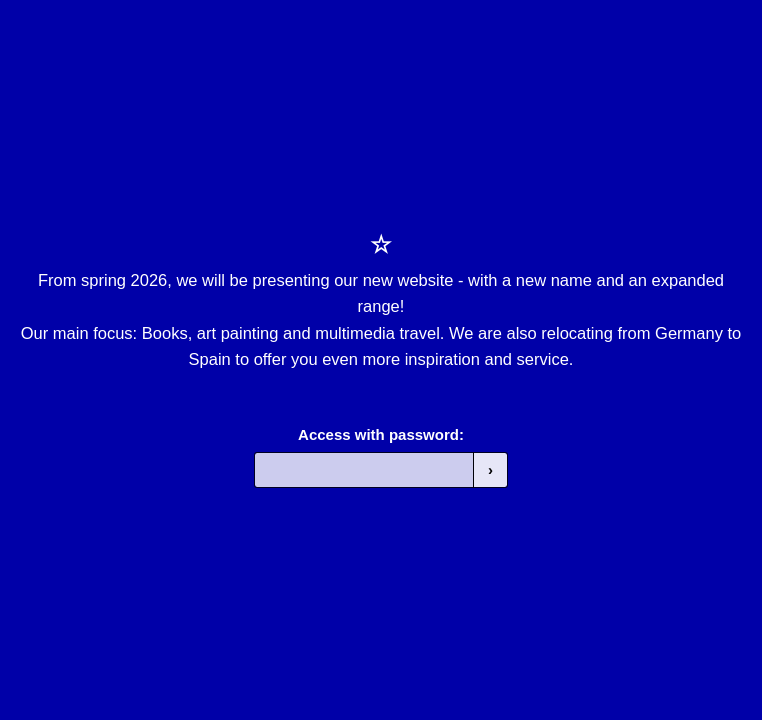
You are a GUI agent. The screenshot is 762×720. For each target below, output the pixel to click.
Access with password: (381, 434)
